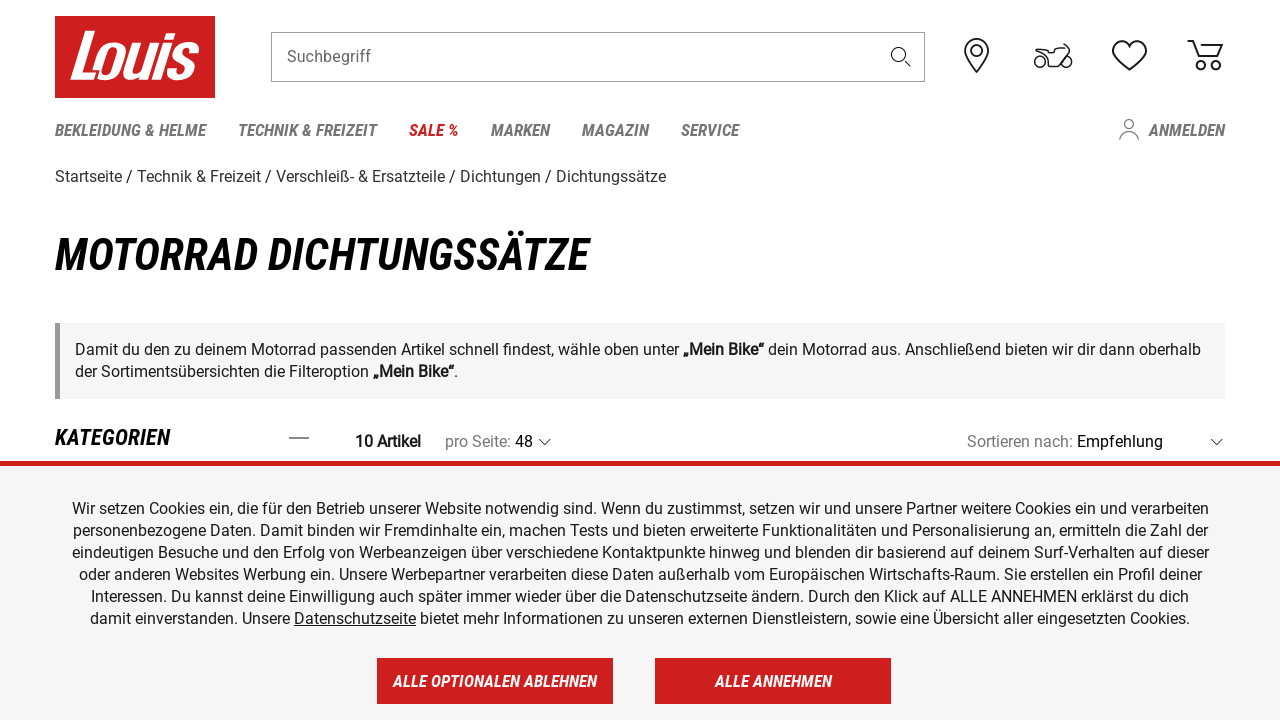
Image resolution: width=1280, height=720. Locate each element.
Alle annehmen (773, 681)
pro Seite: (478, 441)
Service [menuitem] (710, 130)
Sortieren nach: (1020, 441)
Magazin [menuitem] (615, 130)
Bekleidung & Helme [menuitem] (130, 130)
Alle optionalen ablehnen (495, 681)
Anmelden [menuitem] (1187, 130)
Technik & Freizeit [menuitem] (307, 130)
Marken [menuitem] (520, 130)
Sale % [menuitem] (434, 130)
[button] (901, 56)
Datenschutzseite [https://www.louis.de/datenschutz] (355, 618)
